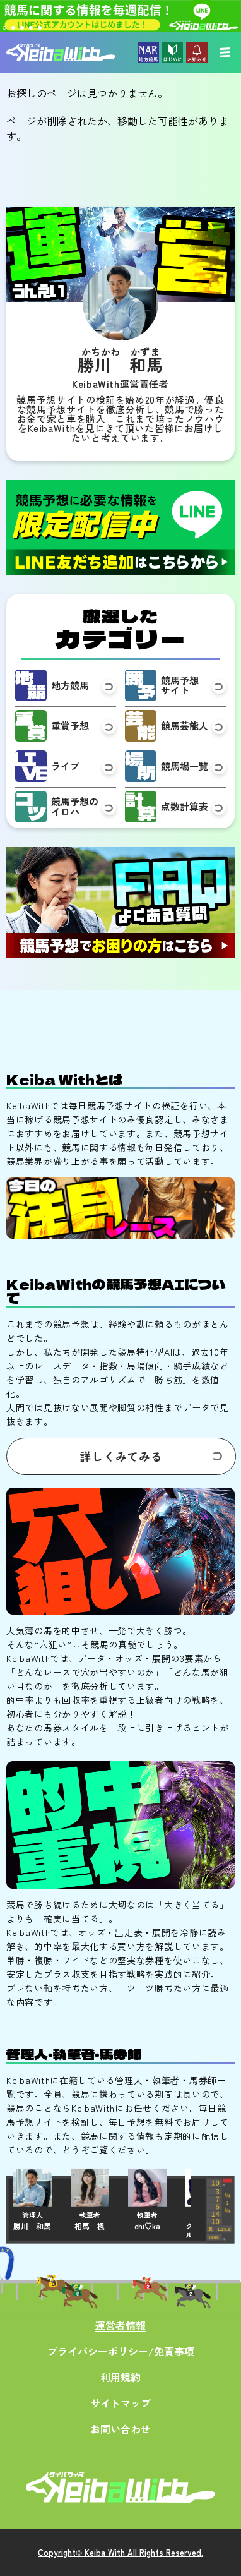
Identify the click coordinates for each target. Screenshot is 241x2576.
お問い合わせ (120, 2428)
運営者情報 (120, 2325)
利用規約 (120, 2377)
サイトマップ (120, 2402)
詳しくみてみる (121, 1456)
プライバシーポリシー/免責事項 (120, 2351)
